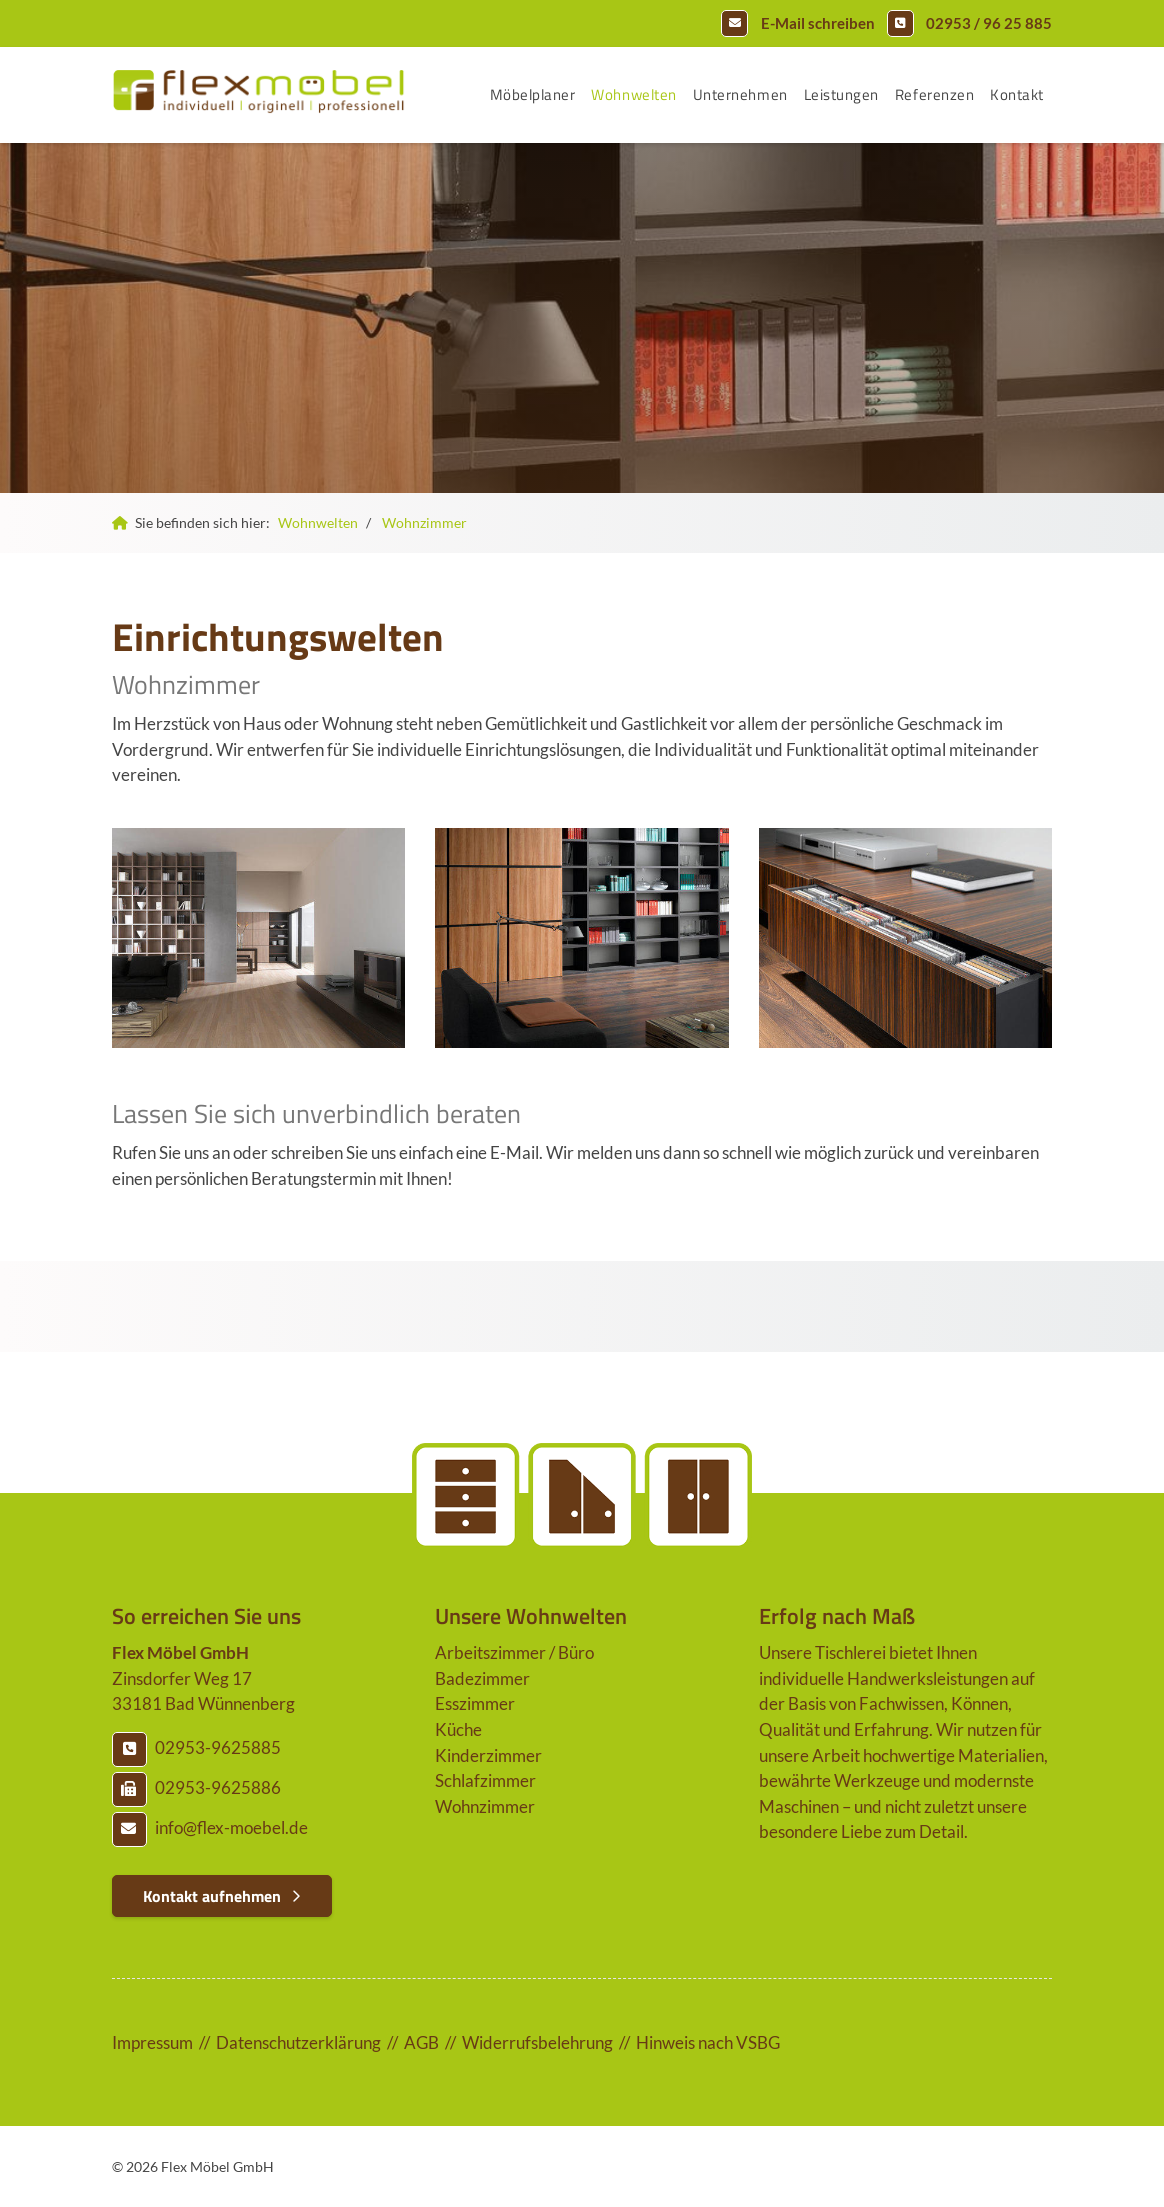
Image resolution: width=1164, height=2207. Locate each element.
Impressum (152, 2042)
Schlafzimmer (485, 1780)
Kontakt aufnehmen (212, 1896)
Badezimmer (482, 1678)
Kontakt (1017, 94)
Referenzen (934, 94)
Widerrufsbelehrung (537, 2042)
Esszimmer (475, 1703)
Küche (458, 1729)
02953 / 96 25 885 (989, 23)
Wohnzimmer (424, 522)
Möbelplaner (533, 94)
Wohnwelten (633, 94)
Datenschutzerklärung (298, 2042)
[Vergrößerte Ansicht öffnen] (258, 938)
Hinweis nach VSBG (708, 2042)
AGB (421, 2042)
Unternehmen (740, 94)
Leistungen (841, 94)
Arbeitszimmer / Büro (514, 1652)
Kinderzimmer (488, 1755)
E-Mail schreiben (818, 23)
